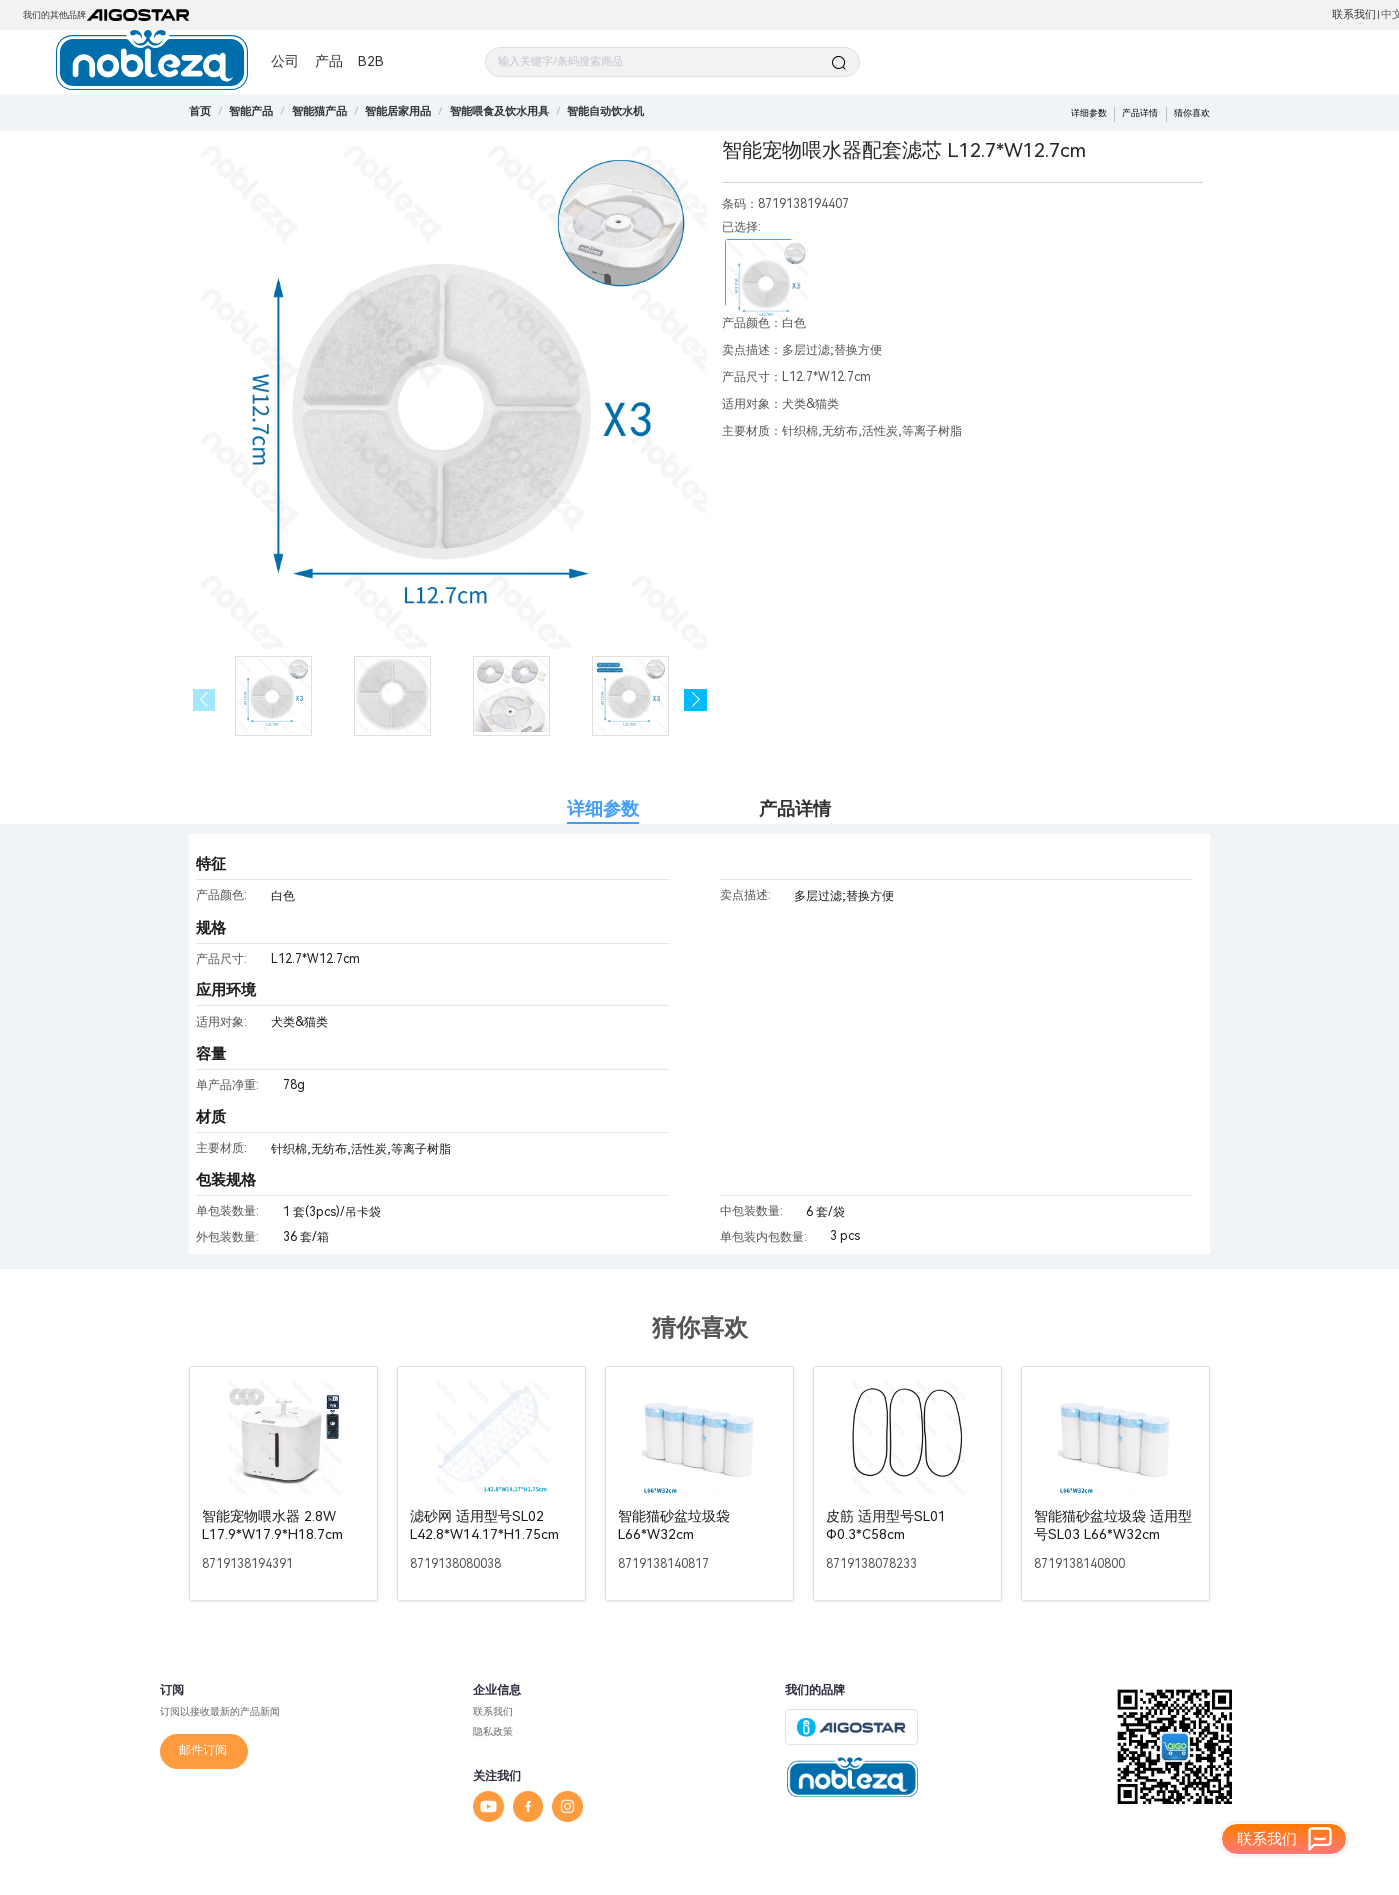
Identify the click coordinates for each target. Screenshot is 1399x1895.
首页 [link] (200, 111)
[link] (251, 111)
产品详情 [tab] (795, 808)
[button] (695, 700)
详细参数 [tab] (603, 808)
